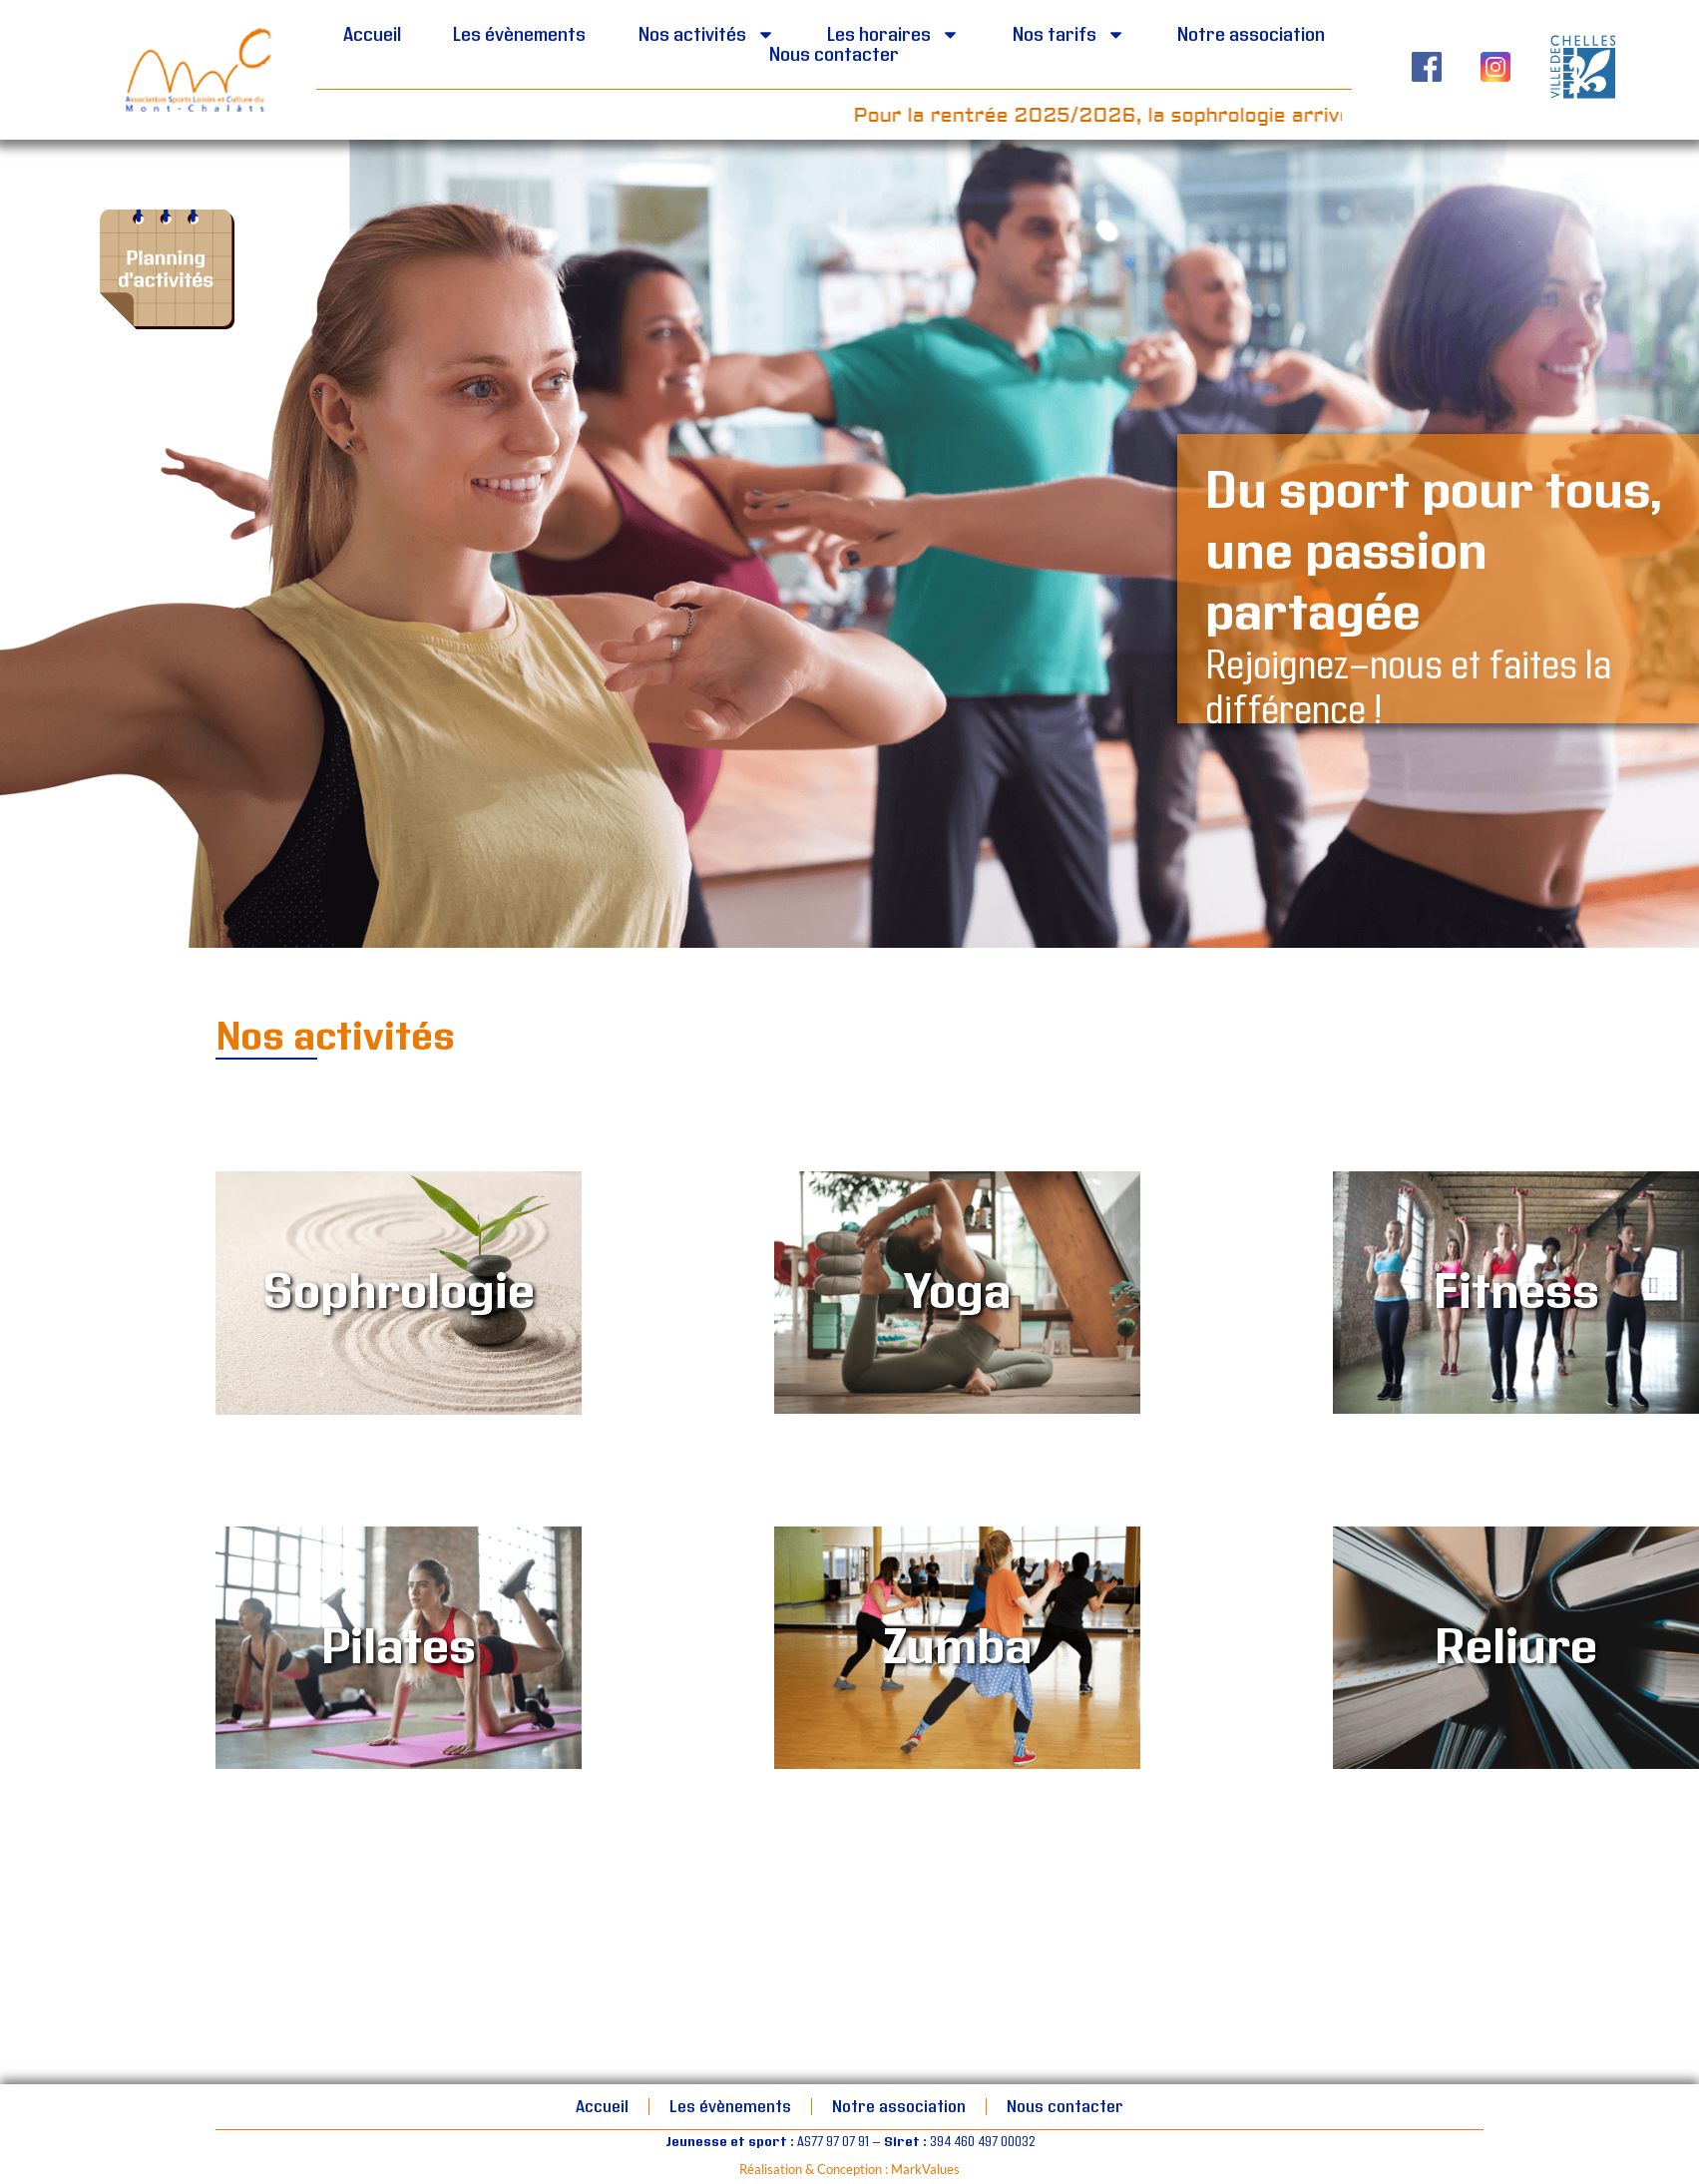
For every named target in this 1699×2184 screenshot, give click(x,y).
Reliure (1516, 1648)
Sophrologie (398, 1293)
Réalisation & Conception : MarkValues (849, 2169)
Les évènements (519, 35)
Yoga (957, 1293)
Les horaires (893, 35)
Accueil (372, 35)
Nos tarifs (1069, 35)
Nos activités (706, 35)
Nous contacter (834, 55)
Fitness (1516, 1293)
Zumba (957, 1648)
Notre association (1251, 35)
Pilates (398, 1648)
